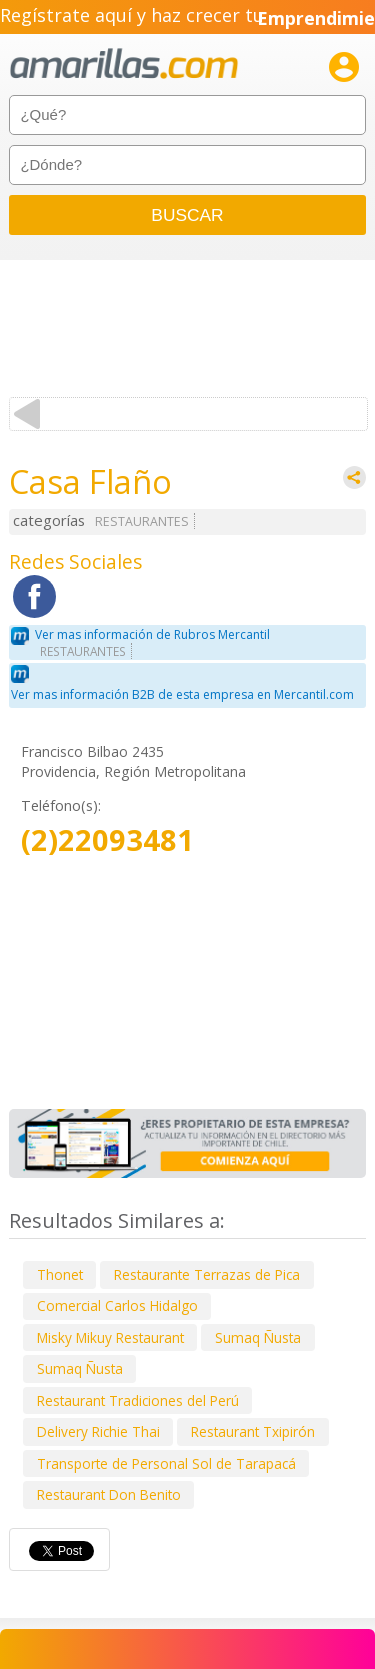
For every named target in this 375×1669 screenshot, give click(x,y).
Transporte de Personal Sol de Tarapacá (166, 1463)
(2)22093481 (107, 840)
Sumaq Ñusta (258, 1337)
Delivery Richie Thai (98, 1431)
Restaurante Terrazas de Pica (207, 1274)
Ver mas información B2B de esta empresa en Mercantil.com (182, 694)
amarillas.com (124, 64)
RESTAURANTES (142, 521)
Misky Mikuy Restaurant (110, 1337)
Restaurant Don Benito (109, 1494)
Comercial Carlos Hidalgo (117, 1305)
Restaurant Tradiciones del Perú (138, 1400)
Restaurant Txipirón (253, 1431)
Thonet (60, 1274)
